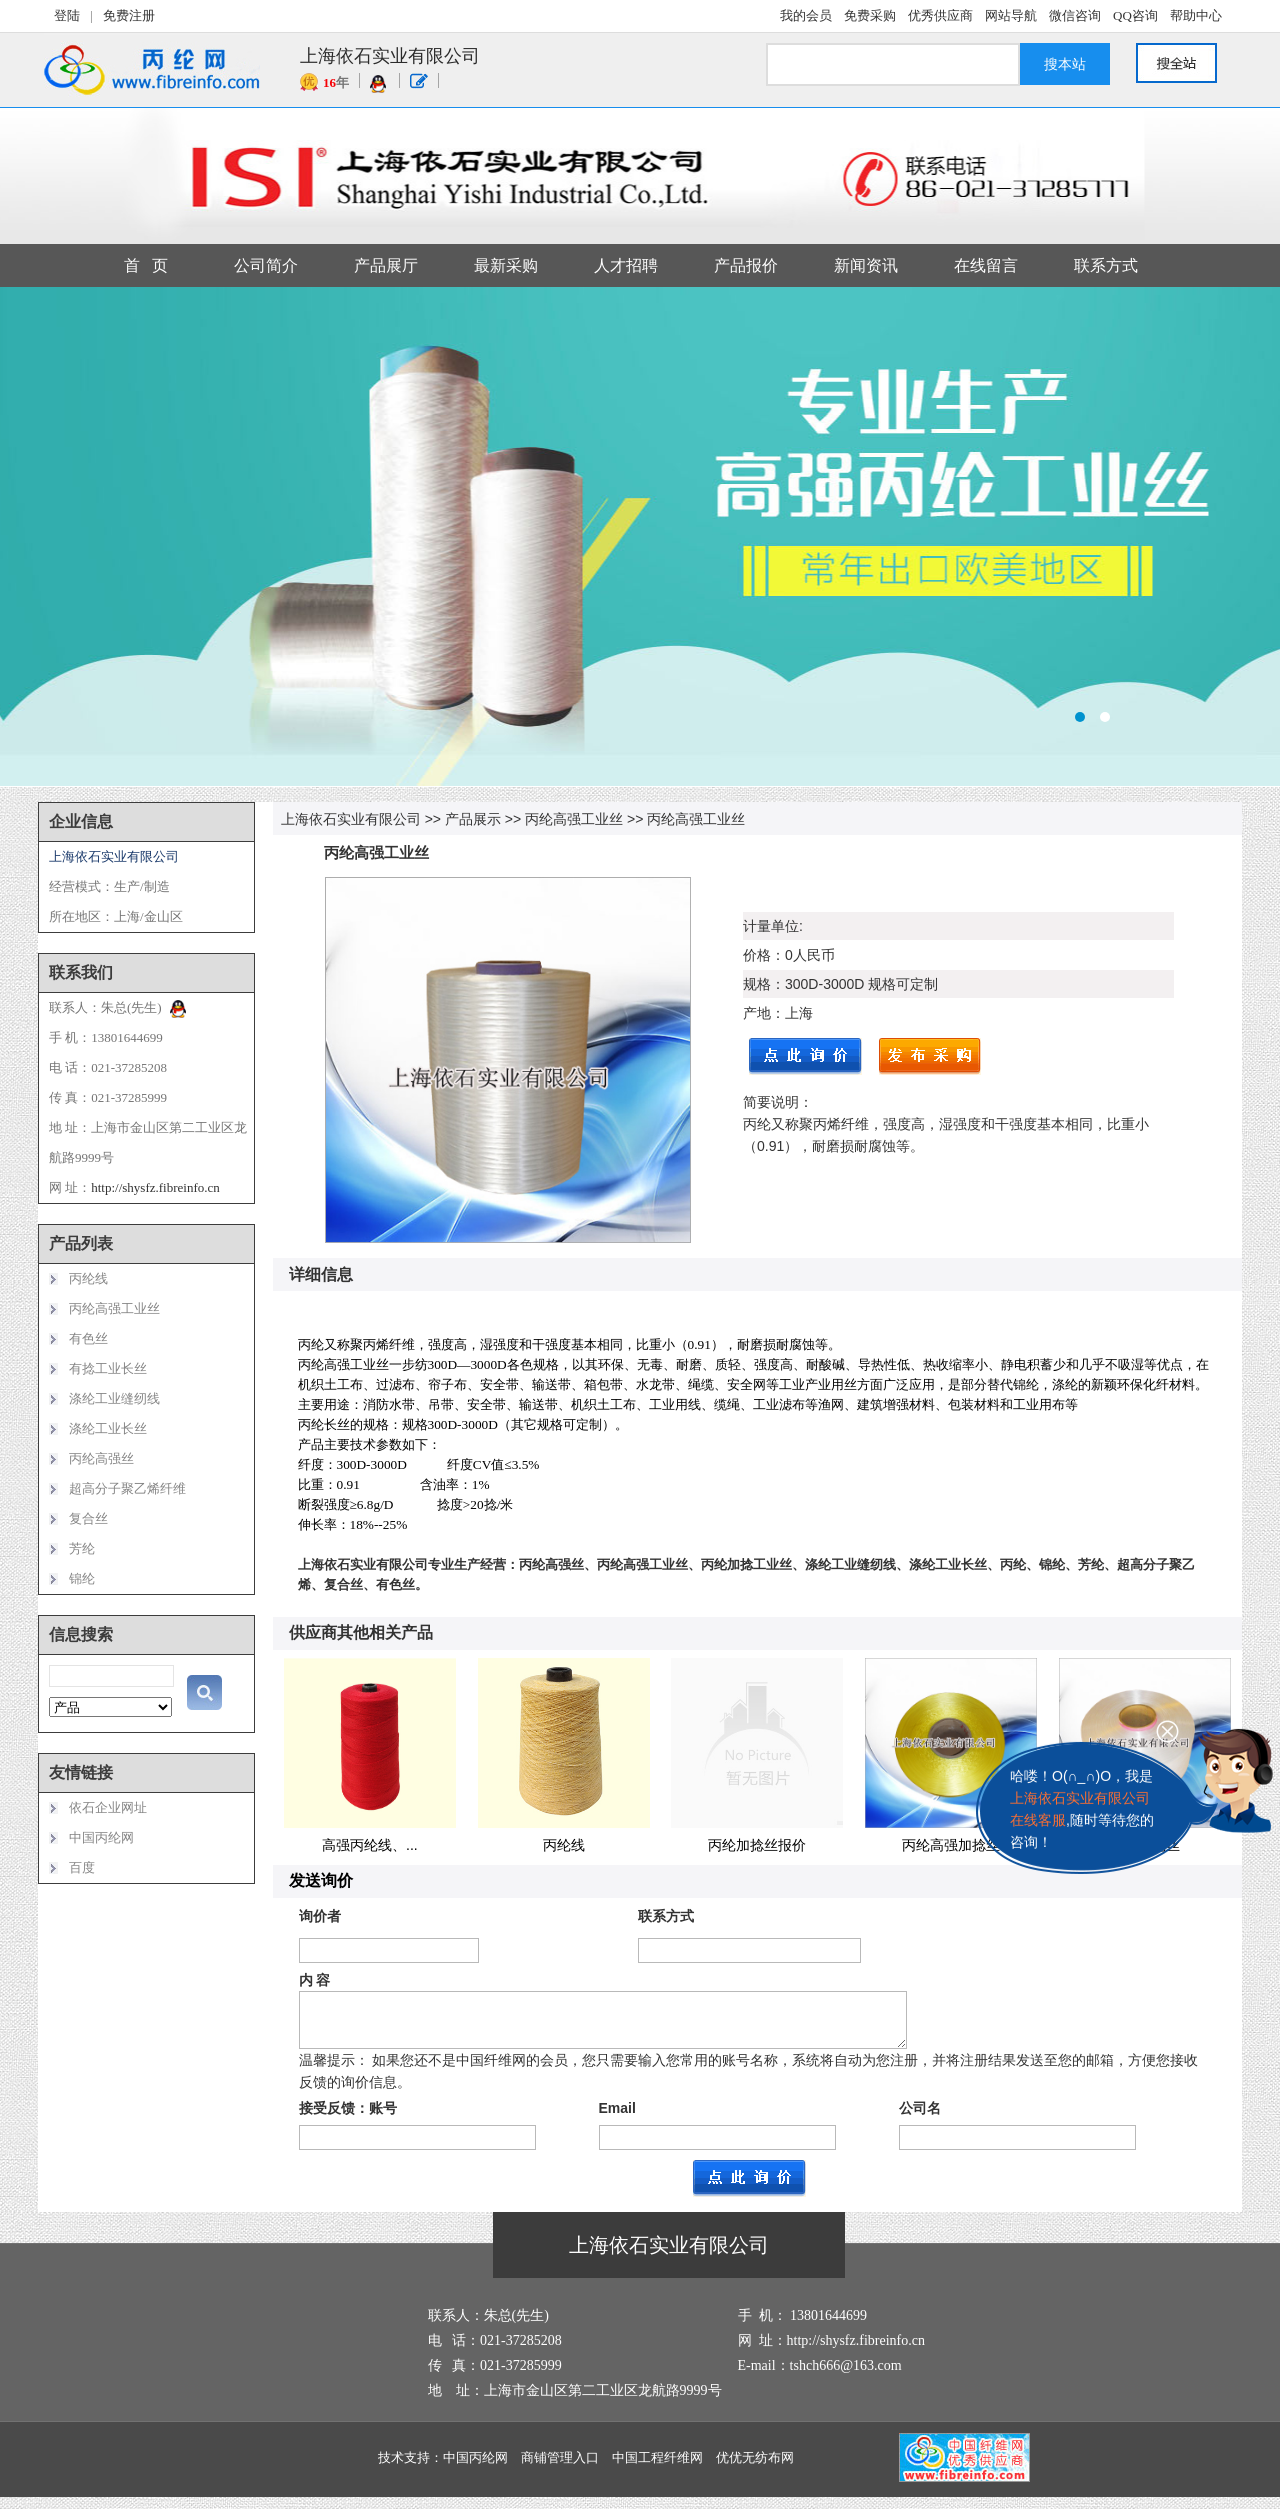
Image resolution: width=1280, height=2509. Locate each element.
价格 (757, 955)
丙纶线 (564, 1845)
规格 (757, 984)
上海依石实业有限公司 (351, 819)
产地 (757, 1013)
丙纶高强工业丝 (574, 819)
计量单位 (771, 926)
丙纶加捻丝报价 (757, 1845)
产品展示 (473, 819)
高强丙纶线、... (370, 1845)
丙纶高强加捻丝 (951, 1845)
